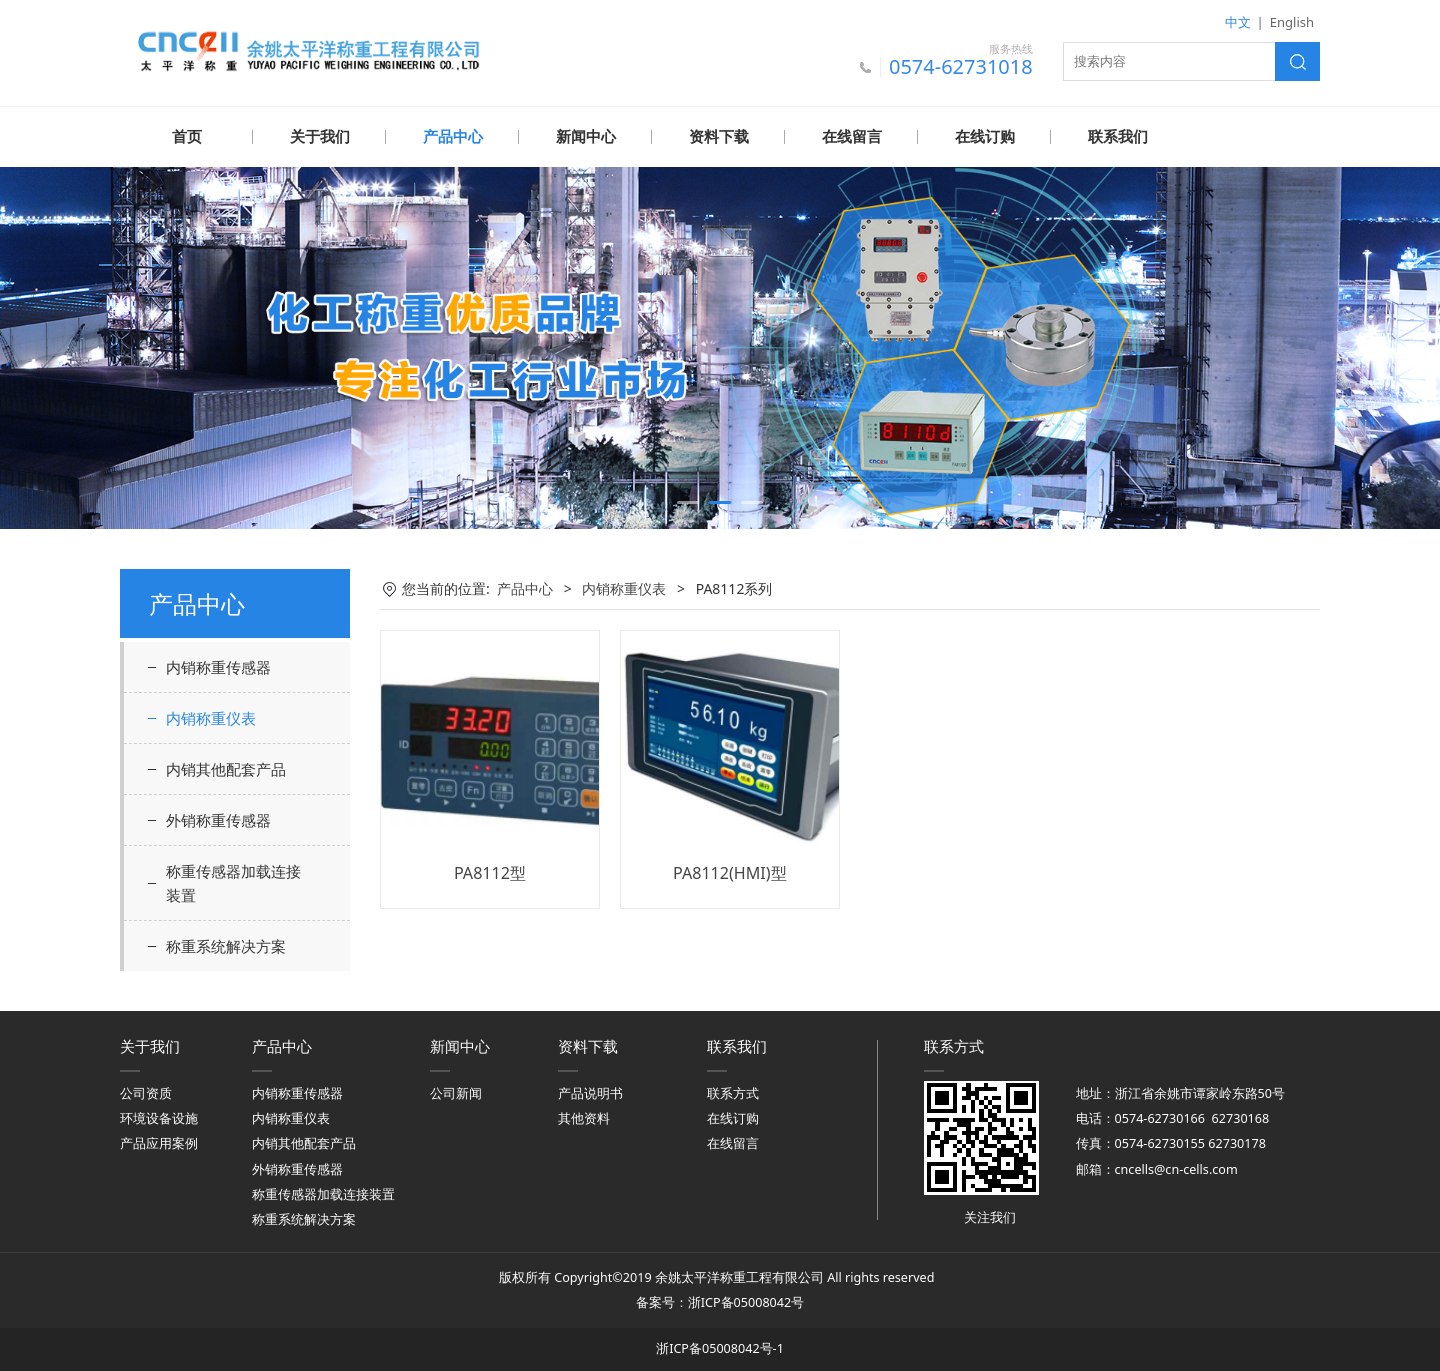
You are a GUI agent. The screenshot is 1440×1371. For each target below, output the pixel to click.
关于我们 (320, 137)
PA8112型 (490, 872)
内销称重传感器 (218, 666)
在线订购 (985, 137)
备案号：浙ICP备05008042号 (720, 1301)
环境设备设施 (159, 1117)
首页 (187, 137)
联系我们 (1118, 137)
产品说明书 (590, 1092)
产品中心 (453, 137)
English (1292, 22)
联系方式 (733, 1092)
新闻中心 (586, 137)
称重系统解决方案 (226, 945)
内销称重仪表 (211, 717)
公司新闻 (456, 1092)
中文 (1238, 22)
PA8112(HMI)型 (730, 872)
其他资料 (584, 1117)
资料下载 (719, 137)
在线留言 (852, 137)
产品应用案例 (159, 1142)
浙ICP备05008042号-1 (720, 1347)
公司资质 (146, 1092)
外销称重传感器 (218, 819)
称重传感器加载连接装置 (233, 882)
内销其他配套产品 (226, 768)
